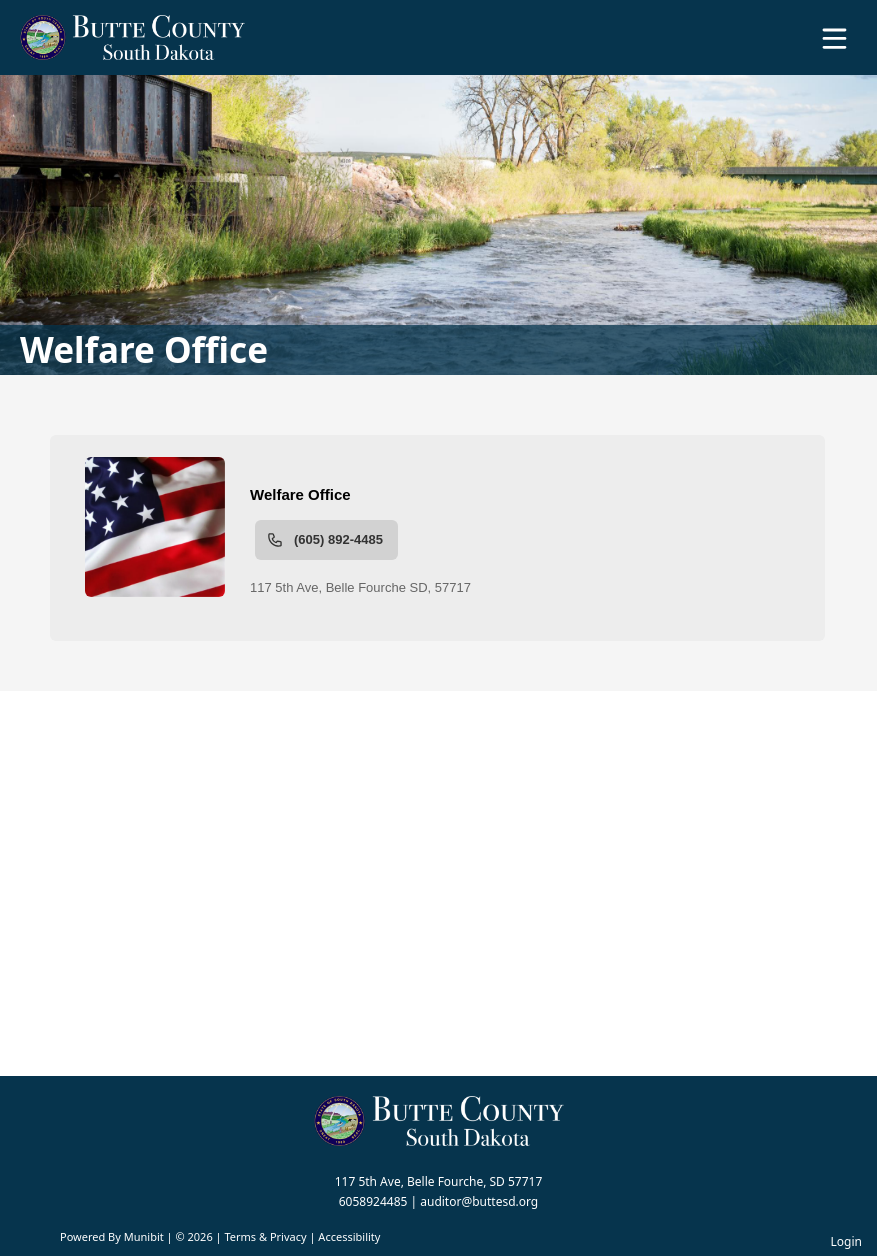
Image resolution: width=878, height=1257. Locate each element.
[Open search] (801, 45)
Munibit (144, 1236)
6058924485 (373, 1201)
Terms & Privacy (265, 1236)
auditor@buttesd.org (479, 1201)
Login (846, 1241)
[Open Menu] (834, 38)
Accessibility (349, 1236)
